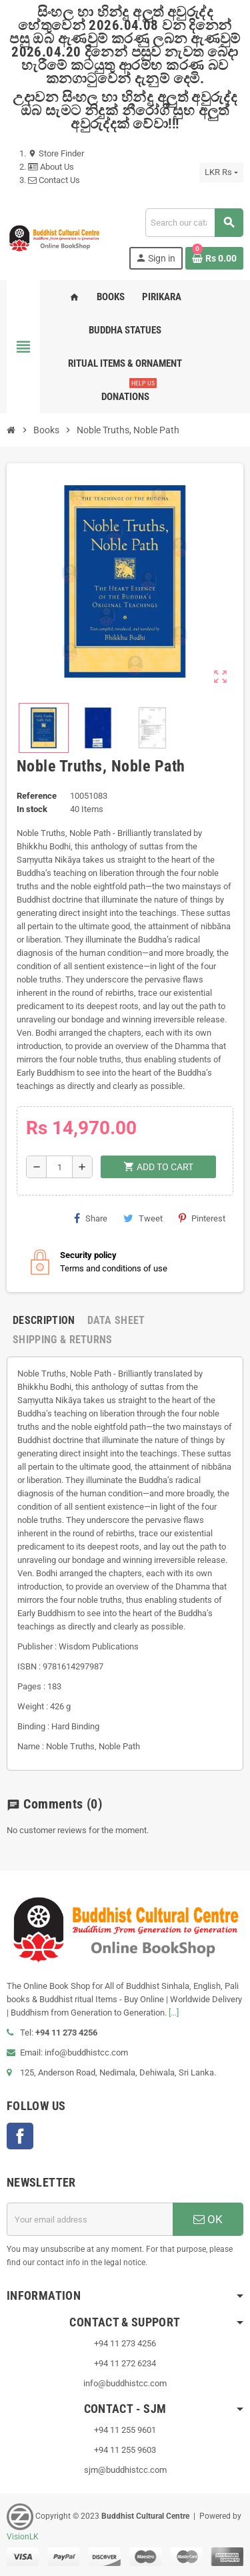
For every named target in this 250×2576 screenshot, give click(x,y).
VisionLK (23, 2536)
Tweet (143, 1218)
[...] (174, 2013)
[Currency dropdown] (221, 172)
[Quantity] (59, 1167)
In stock (32, 809)
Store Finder (56, 153)
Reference (37, 796)
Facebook (20, 2136)
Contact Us (54, 180)
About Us (51, 167)
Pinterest (202, 1218)
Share (90, 1218)
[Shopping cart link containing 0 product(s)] (214, 258)
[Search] (194, 222)
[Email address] (90, 2219)
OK (208, 2219)
